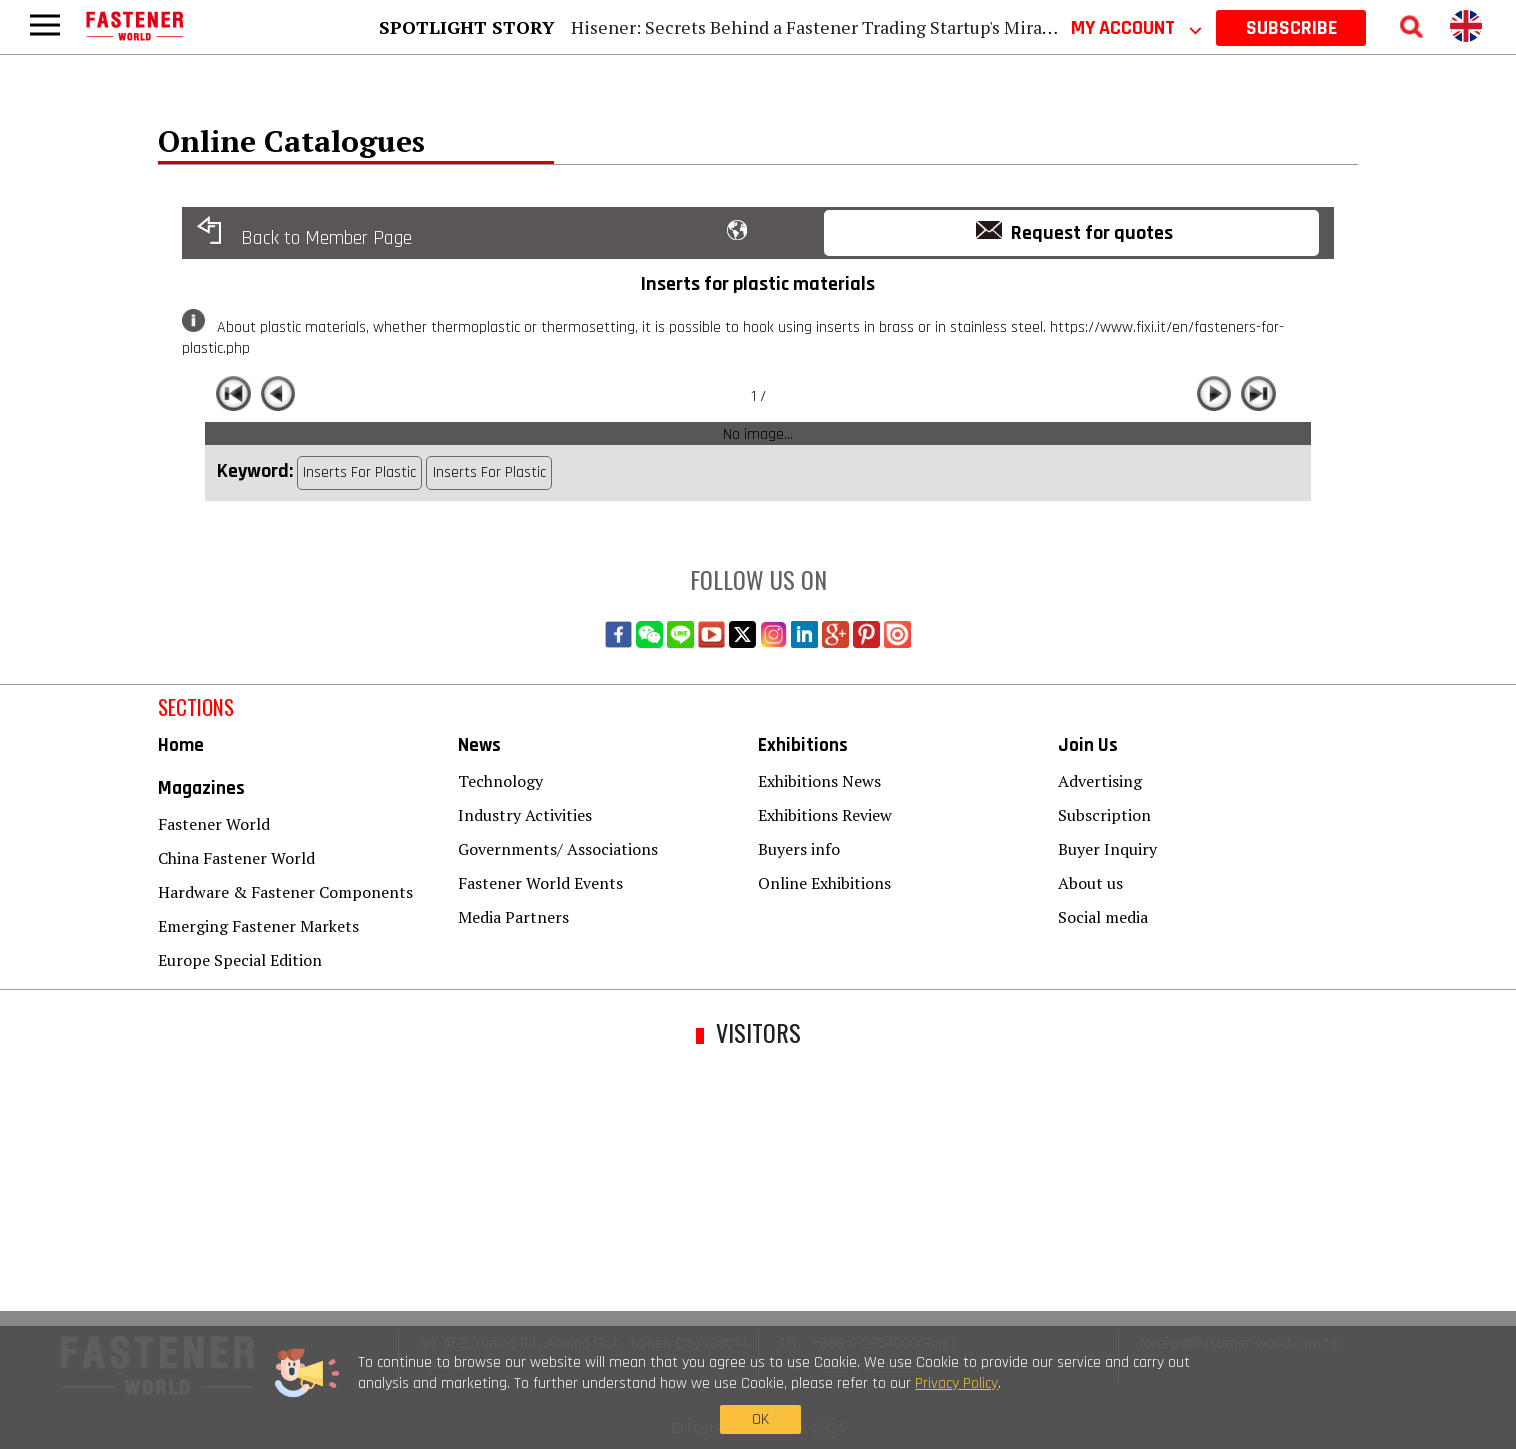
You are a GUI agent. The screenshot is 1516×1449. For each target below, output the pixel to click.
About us (1090, 883)
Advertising (1100, 781)
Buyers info (799, 849)
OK (1168, 1401)
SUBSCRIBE (1291, 28)
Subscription (1104, 815)
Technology (500, 781)
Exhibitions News (819, 781)
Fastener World (214, 824)
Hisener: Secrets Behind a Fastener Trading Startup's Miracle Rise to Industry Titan (910, 27)
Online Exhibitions (824, 883)
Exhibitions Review (825, 815)
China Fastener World (236, 858)
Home (181, 745)
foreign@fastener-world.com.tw (1240, 1343)
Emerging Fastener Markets (258, 926)
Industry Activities (525, 815)
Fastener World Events (540, 883)
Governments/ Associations (558, 849)
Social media (1103, 917)
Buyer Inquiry (1107, 849)
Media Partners (513, 917)
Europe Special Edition (240, 960)
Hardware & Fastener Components (285, 892)
